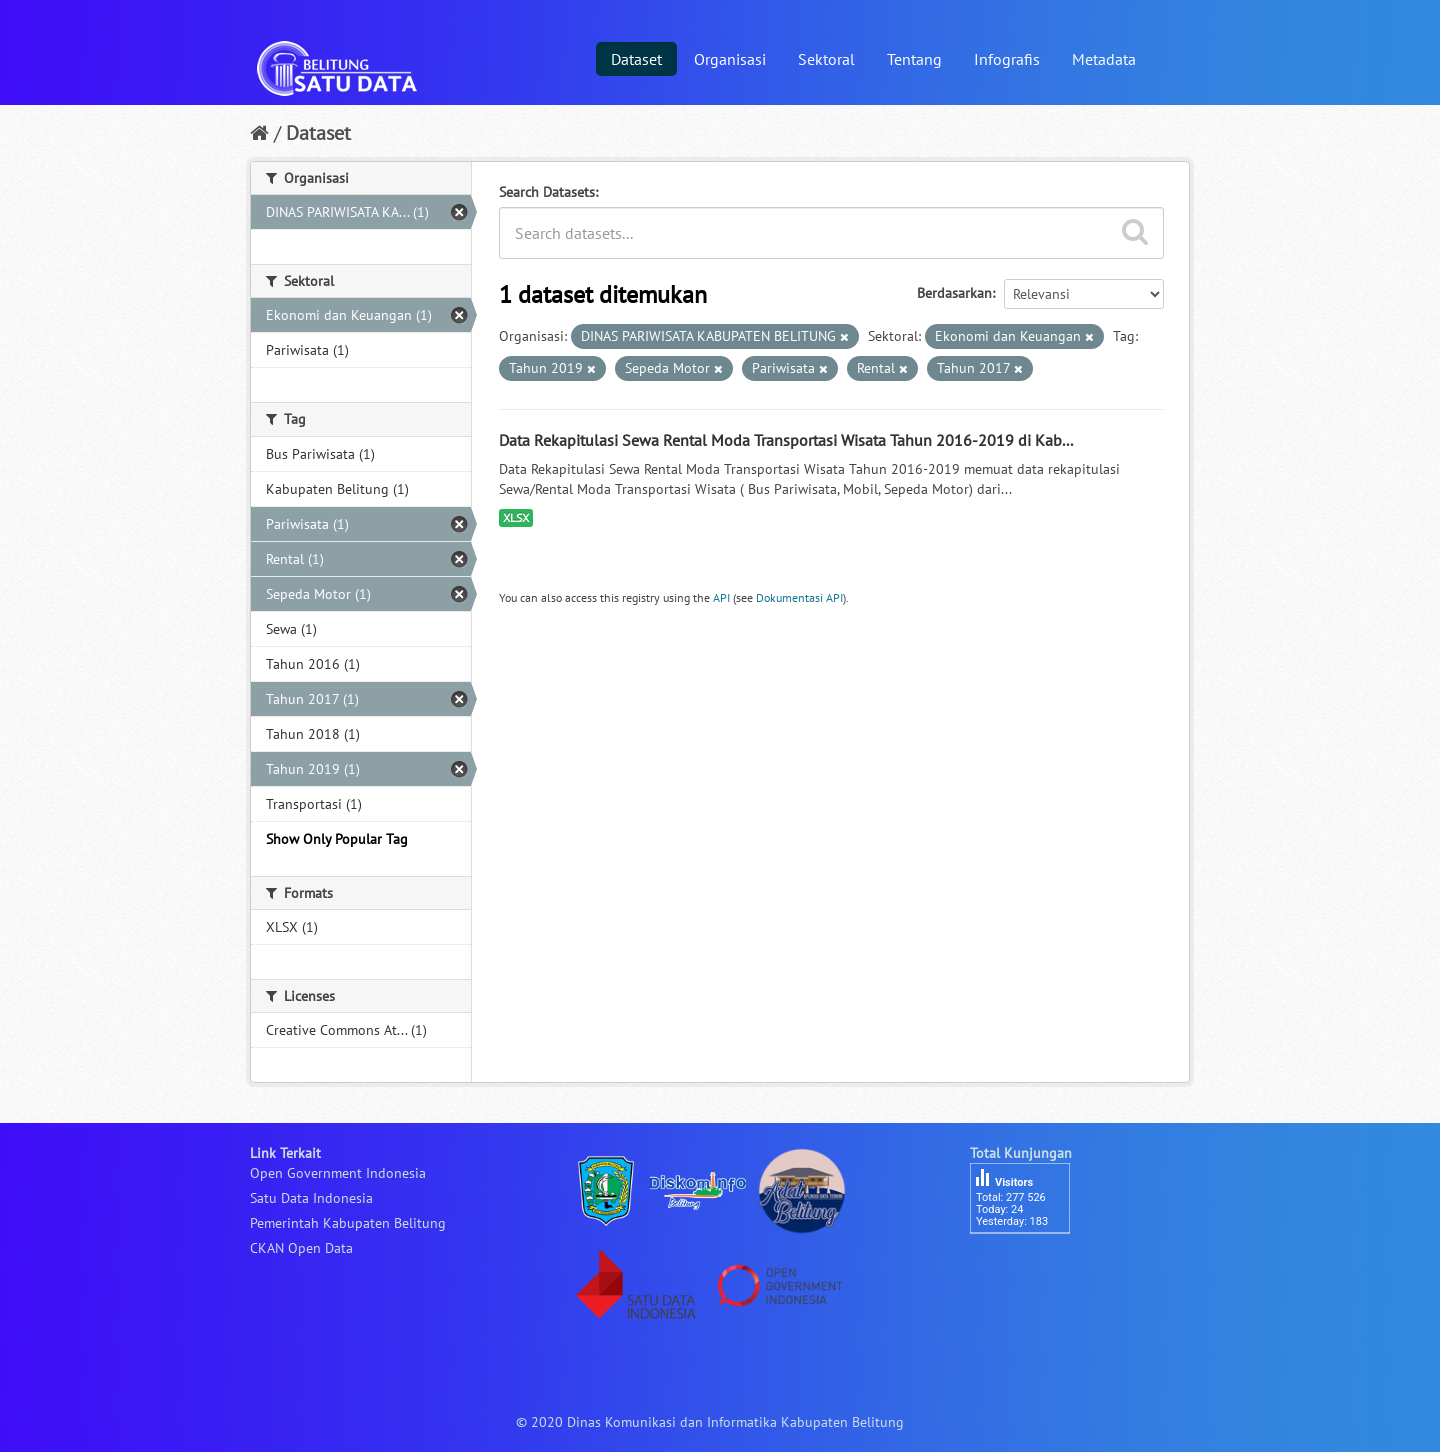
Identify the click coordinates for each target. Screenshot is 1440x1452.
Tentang (914, 59)
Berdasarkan (954, 293)
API (721, 597)
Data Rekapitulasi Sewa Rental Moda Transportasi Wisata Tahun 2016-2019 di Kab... (786, 440)
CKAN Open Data (301, 1248)
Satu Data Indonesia (311, 1198)
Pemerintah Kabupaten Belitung (348, 1223)
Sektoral (826, 59)
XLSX (516, 517)
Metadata (1104, 59)
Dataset (636, 59)
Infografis (1007, 59)
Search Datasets (547, 192)
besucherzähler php (1030, 1268)
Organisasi (730, 59)
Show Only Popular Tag (337, 839)
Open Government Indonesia (338, 1173)
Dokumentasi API (799, 597)
